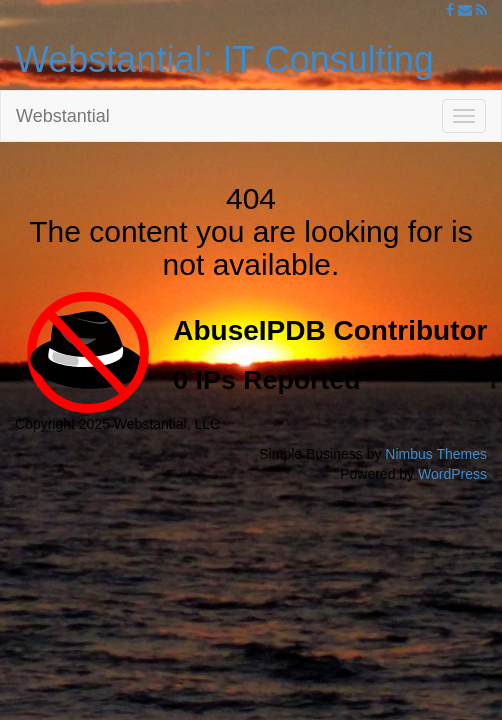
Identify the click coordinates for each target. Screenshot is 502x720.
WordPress (452, 474)
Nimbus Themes (436, 454)
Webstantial (63, 116)
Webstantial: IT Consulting (224, 59)
